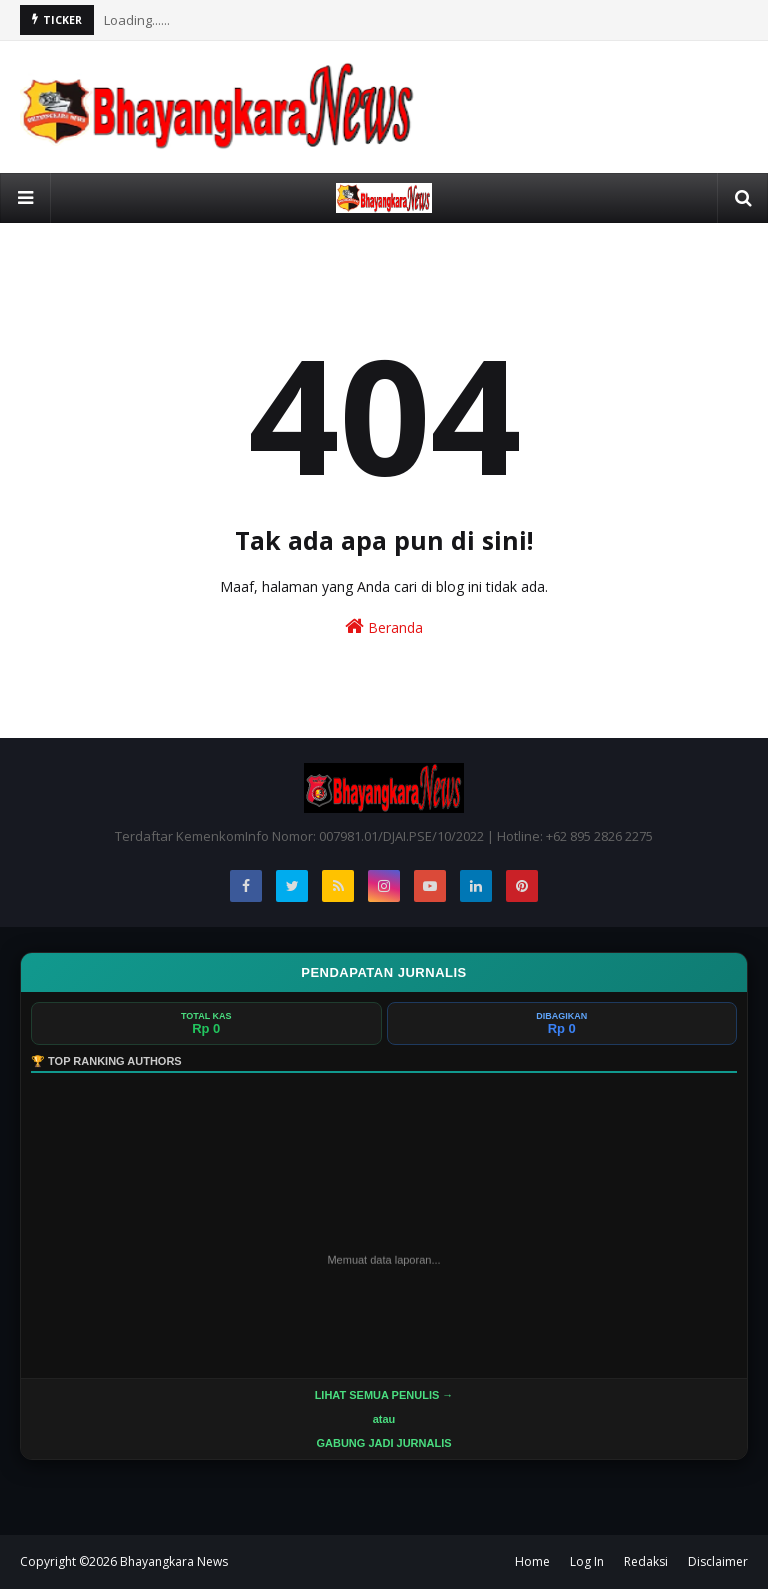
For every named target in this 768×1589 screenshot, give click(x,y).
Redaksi (646, 1561)
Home (532, 1561)
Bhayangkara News (174, 1561)
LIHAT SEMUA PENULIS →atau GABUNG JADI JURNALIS (384, 1419)
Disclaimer (718, 1561)
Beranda (384, 626)
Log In (587, 1561)
